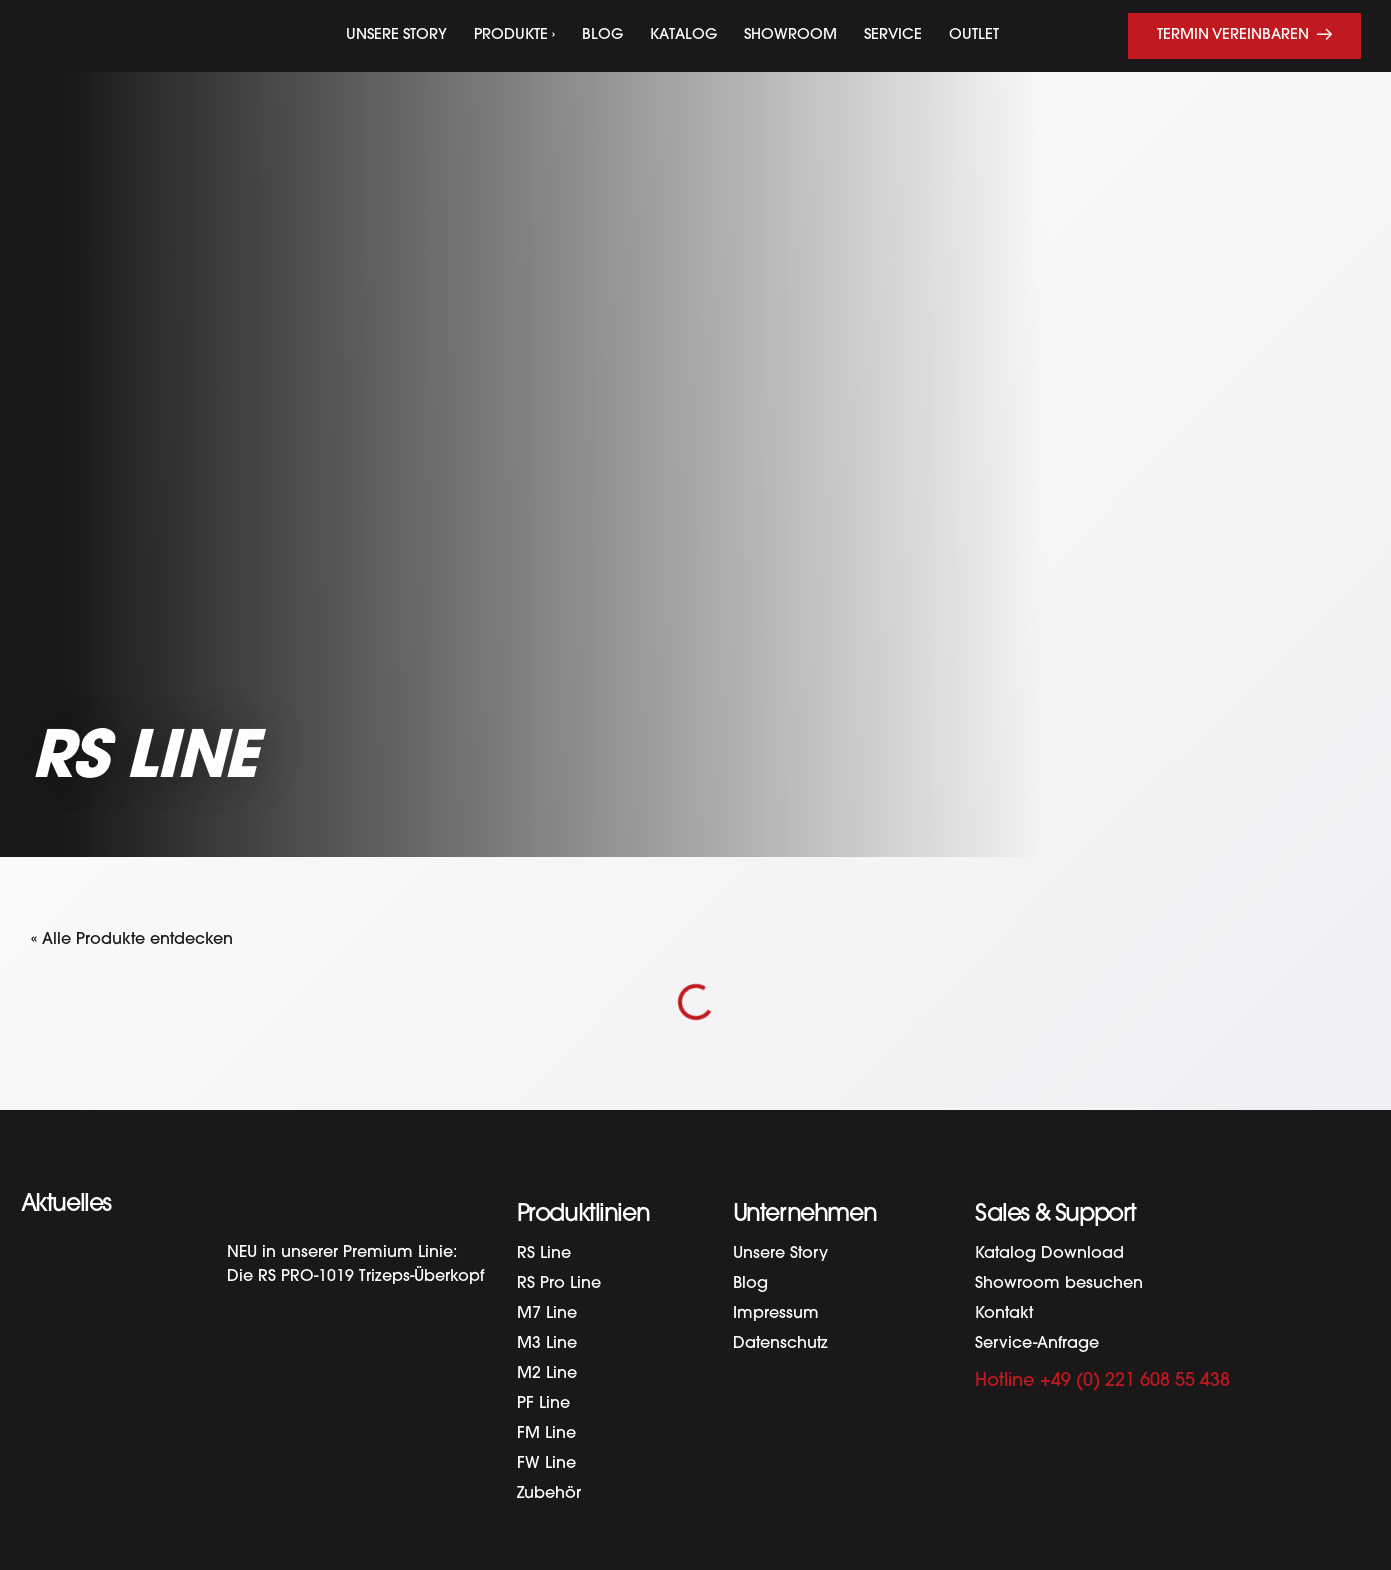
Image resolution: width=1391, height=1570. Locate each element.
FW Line (546, 1464)
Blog (602, 35)
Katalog (683, 35)
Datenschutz (780, 1344)
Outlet (974, 35)
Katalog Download (1049, 1254)
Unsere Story (396, 35)
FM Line (546, 1434)
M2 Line (547, 1374)
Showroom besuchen (1059, 1284)
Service (893, 35)
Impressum (776, 1314)
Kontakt (1004, 1314)
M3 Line (547, 1344)
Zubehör (549, 1494)
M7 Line (547, 1314)
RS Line (544, 1254)
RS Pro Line (559, 1284)
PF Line (543, 1404)
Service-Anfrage (1037, 1344)
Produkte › (514, 35)
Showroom (790, 35)
